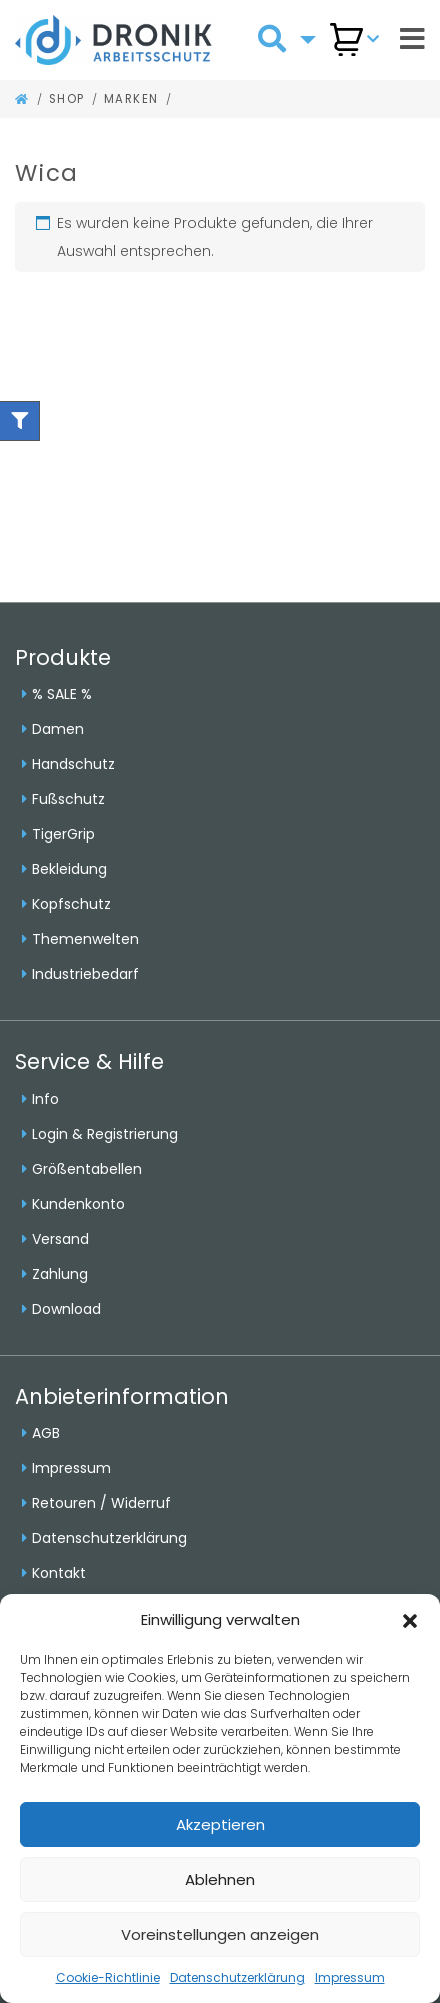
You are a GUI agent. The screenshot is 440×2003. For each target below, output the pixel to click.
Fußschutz (68, 799)
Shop (67, 99)
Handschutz (73, 764)
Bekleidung (69, 869)
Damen (58, 729)
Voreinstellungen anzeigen (220, 1934)
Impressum (350, 1977)
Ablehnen (220, 1879)
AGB (46, 1433)
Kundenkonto (78, 1204)
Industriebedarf (85, 974)
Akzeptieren (220, 1824)
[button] (410, 1620)
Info (45, 1099)
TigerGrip (63, 834)
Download (66, 1309)
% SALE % (62, 694)
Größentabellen (87, 1169)
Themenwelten (85, 939)
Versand (60, 1239)
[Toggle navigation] (412, 39)
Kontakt (59, 1573)
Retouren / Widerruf (101, 1503)
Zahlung (60, 1274)
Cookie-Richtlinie (108, 1977)
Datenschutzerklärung (237, 1977)
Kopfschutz (71, 904)
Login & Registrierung (105, 1134)
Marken (131, 99)
